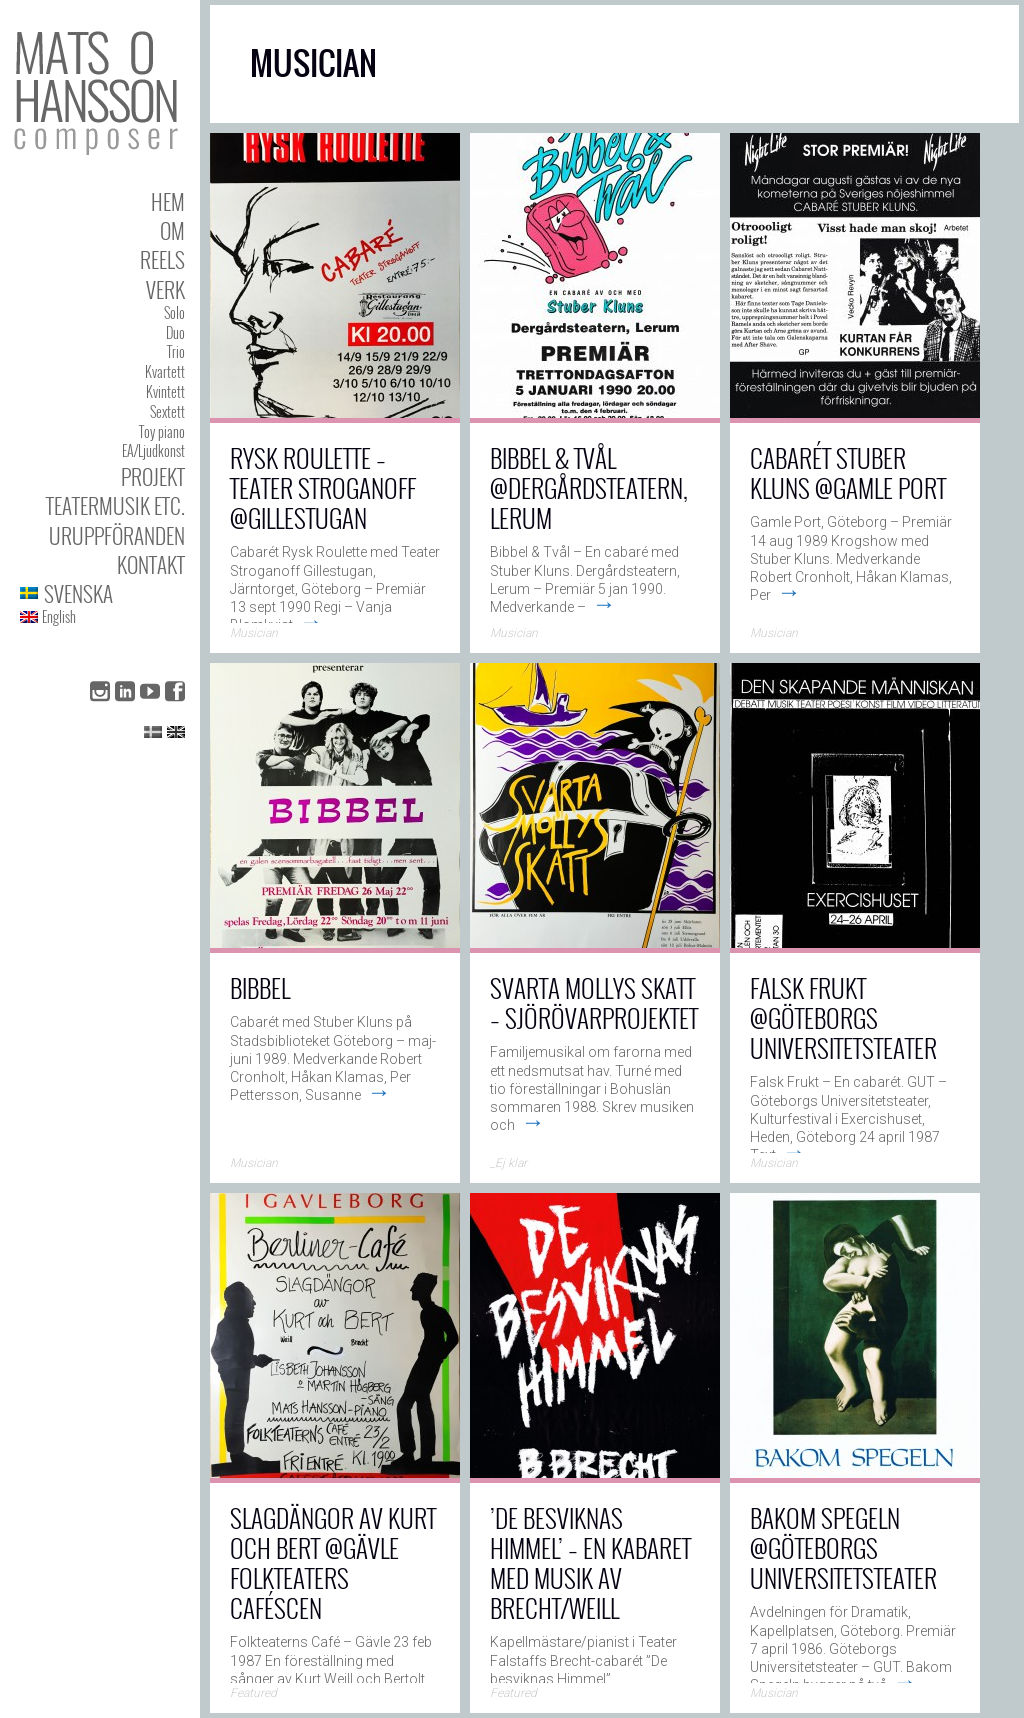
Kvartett (165, 371)
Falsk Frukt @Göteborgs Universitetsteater (843, 1017)
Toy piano (162, 431)
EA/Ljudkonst (153, 450)
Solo (174, 312)
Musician (254, 633)
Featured (253, 1693)
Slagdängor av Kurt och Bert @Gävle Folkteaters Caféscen (333, 1562)
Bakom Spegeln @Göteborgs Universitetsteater (843, 1547)
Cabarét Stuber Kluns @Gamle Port (848, 472)
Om (172, 230)
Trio (176, 351)
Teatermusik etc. (115, 505)
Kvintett (165, 391)
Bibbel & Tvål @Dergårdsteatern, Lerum (589, 487)
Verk (165, 289)
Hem (168, 201)
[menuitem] (102, 593)
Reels (162, 259)
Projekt (153, 476)
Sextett (167, 411)
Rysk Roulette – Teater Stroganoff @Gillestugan (323, 487)
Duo (175, 332)
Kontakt (151, 564)
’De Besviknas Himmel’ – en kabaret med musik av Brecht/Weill (590, 1562)
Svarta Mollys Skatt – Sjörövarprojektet (594, 1002)
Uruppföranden (117, 535)
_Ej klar (508, 1163)
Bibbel (260, 987)
